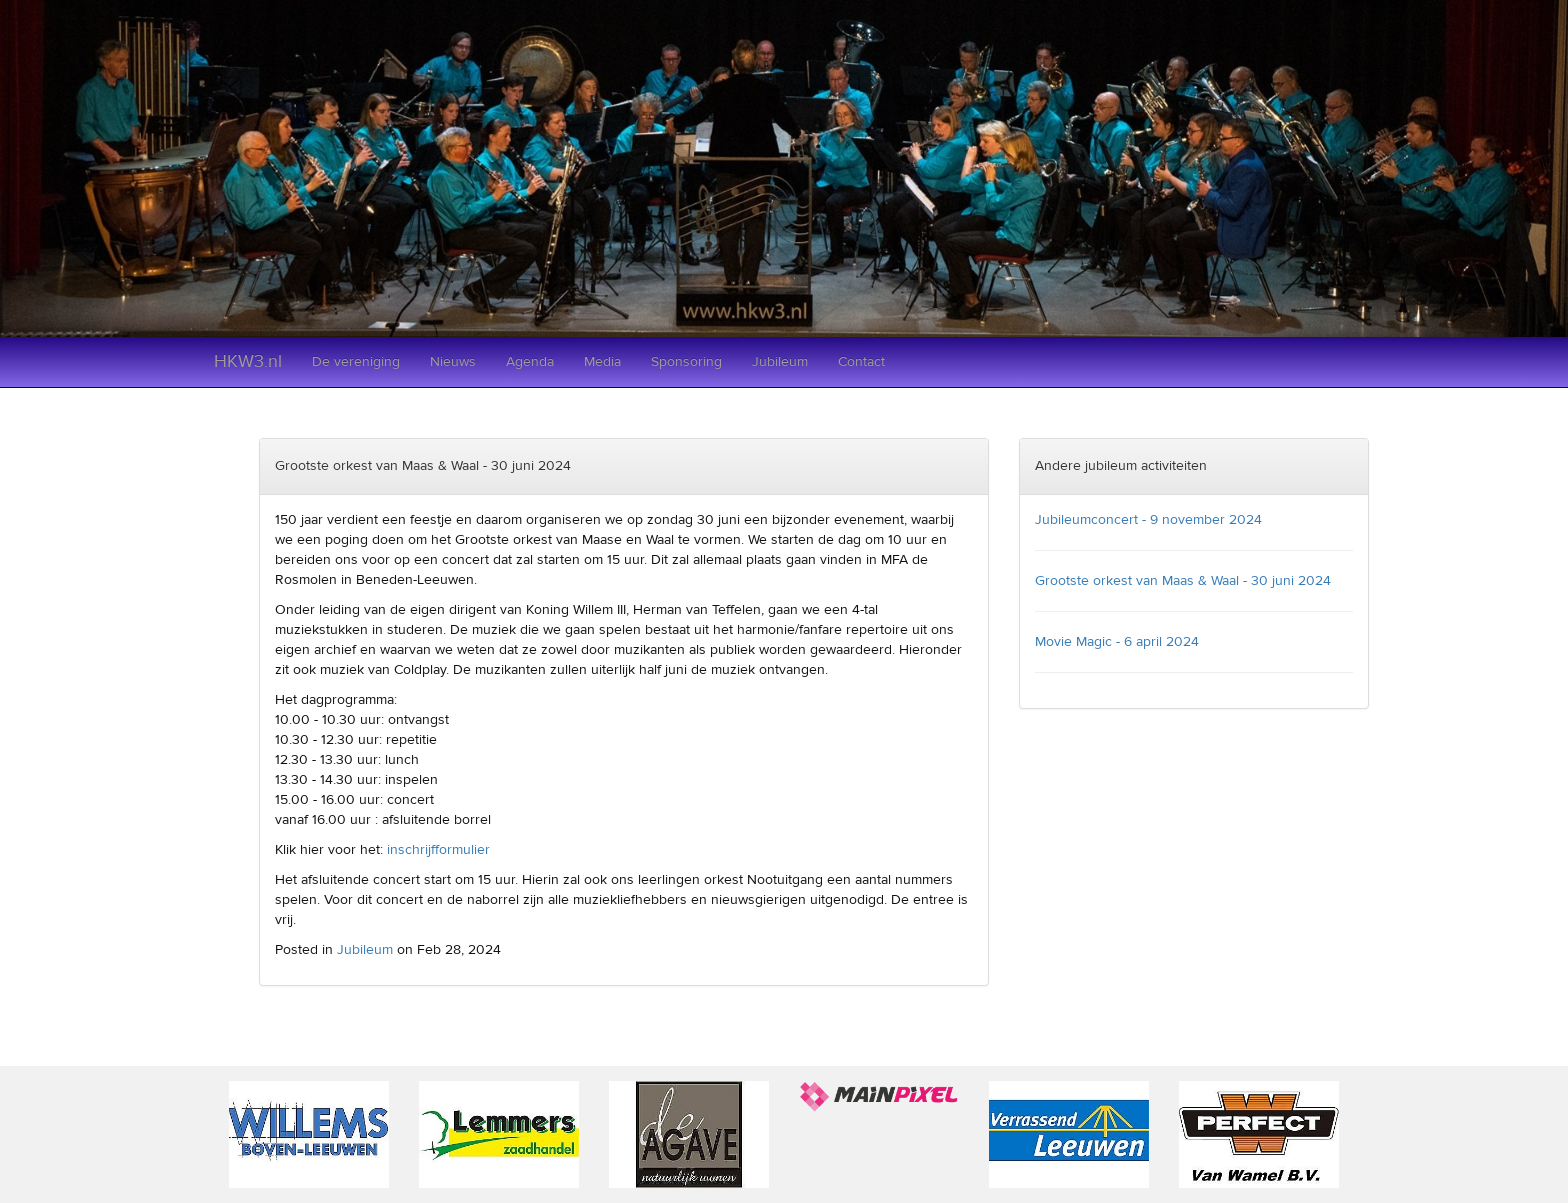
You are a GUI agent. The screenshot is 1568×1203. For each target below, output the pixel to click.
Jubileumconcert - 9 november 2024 (1148, 520)
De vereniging (356, 362)
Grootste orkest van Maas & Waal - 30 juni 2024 (1183, 581)
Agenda (530, 362)
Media (602, 362)
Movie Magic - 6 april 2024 (1117, 642)
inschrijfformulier (438, 850)
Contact (861, 362)
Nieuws (453, 362)
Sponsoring (686, 362)
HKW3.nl (248, 361)
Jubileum (780, 362)
